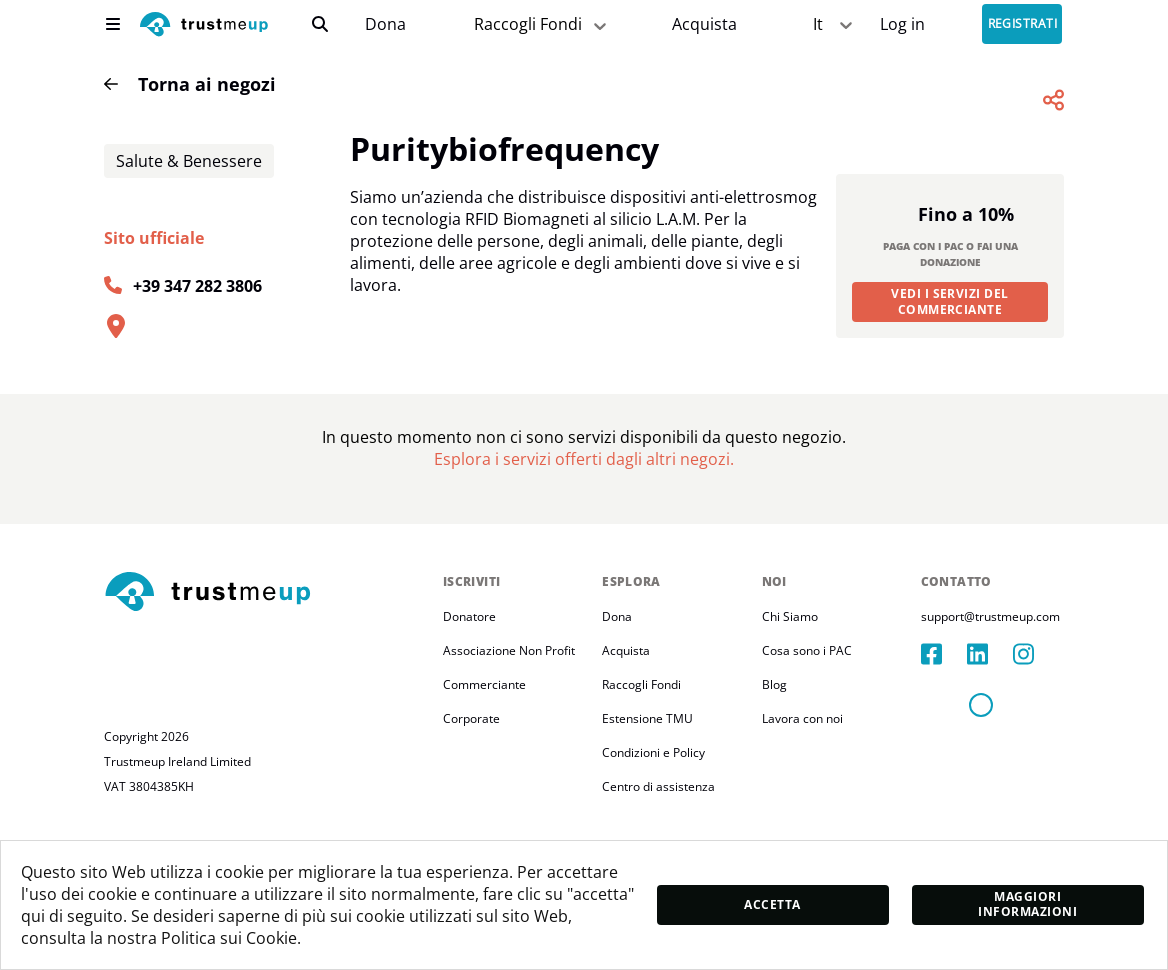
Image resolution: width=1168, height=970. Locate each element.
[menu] (113, 24)
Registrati (1023, 24)
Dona (385, 24)
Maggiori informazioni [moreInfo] (1027, 904)
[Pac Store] (704, 24)
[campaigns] (385, 24)
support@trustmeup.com (990, 726)
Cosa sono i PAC (807, 760)
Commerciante (484, 794)
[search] (320, 24)
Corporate (471, 828)
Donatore (469, 726)
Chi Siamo (790, 726)
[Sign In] (902, 24)
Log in (902, 24)
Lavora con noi (802, 828)
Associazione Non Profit (509, 760)
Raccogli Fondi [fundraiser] (542, 24)
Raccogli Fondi (641, 794)
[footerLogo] (265, 703)
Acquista (704, 24)
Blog (774, 794)
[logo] (204, 26)
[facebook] (944, 764)
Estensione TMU (647, 828)
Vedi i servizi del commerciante (950, 411)
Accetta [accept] (772, 904)
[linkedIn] (990, 764)
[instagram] (1036, 764)
